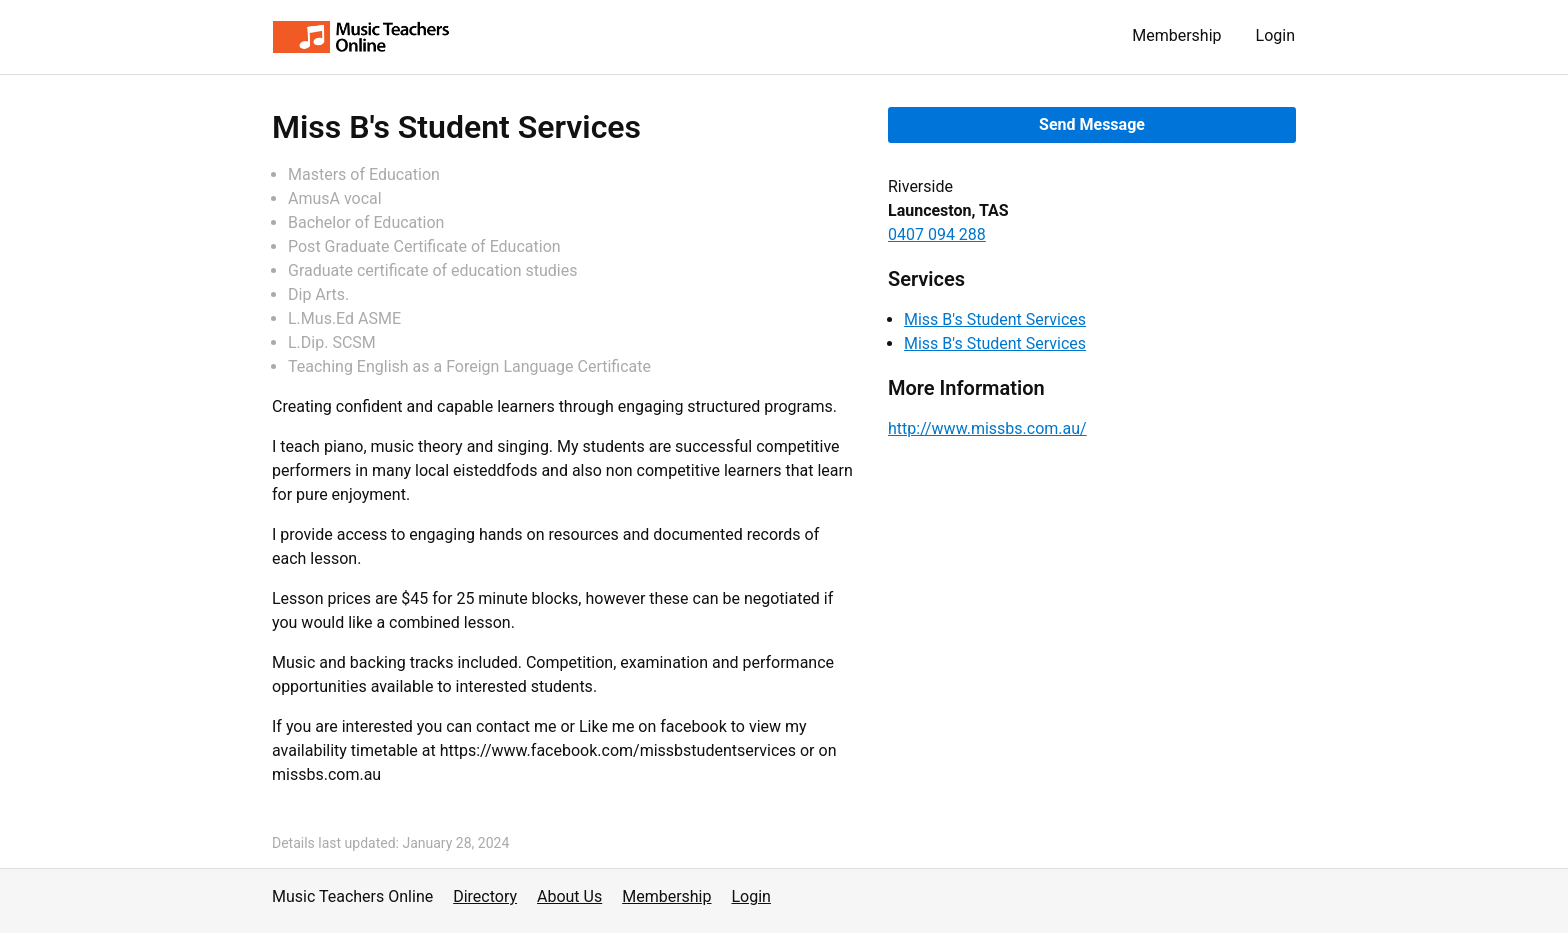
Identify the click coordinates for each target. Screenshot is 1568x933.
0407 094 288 (937, 234)
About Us (569, 896)
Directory (485, 896)
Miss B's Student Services (995, 319)
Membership (1176, 35)
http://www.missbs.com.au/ (987, 428)
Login (1275, 35)
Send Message (1092, 124)
